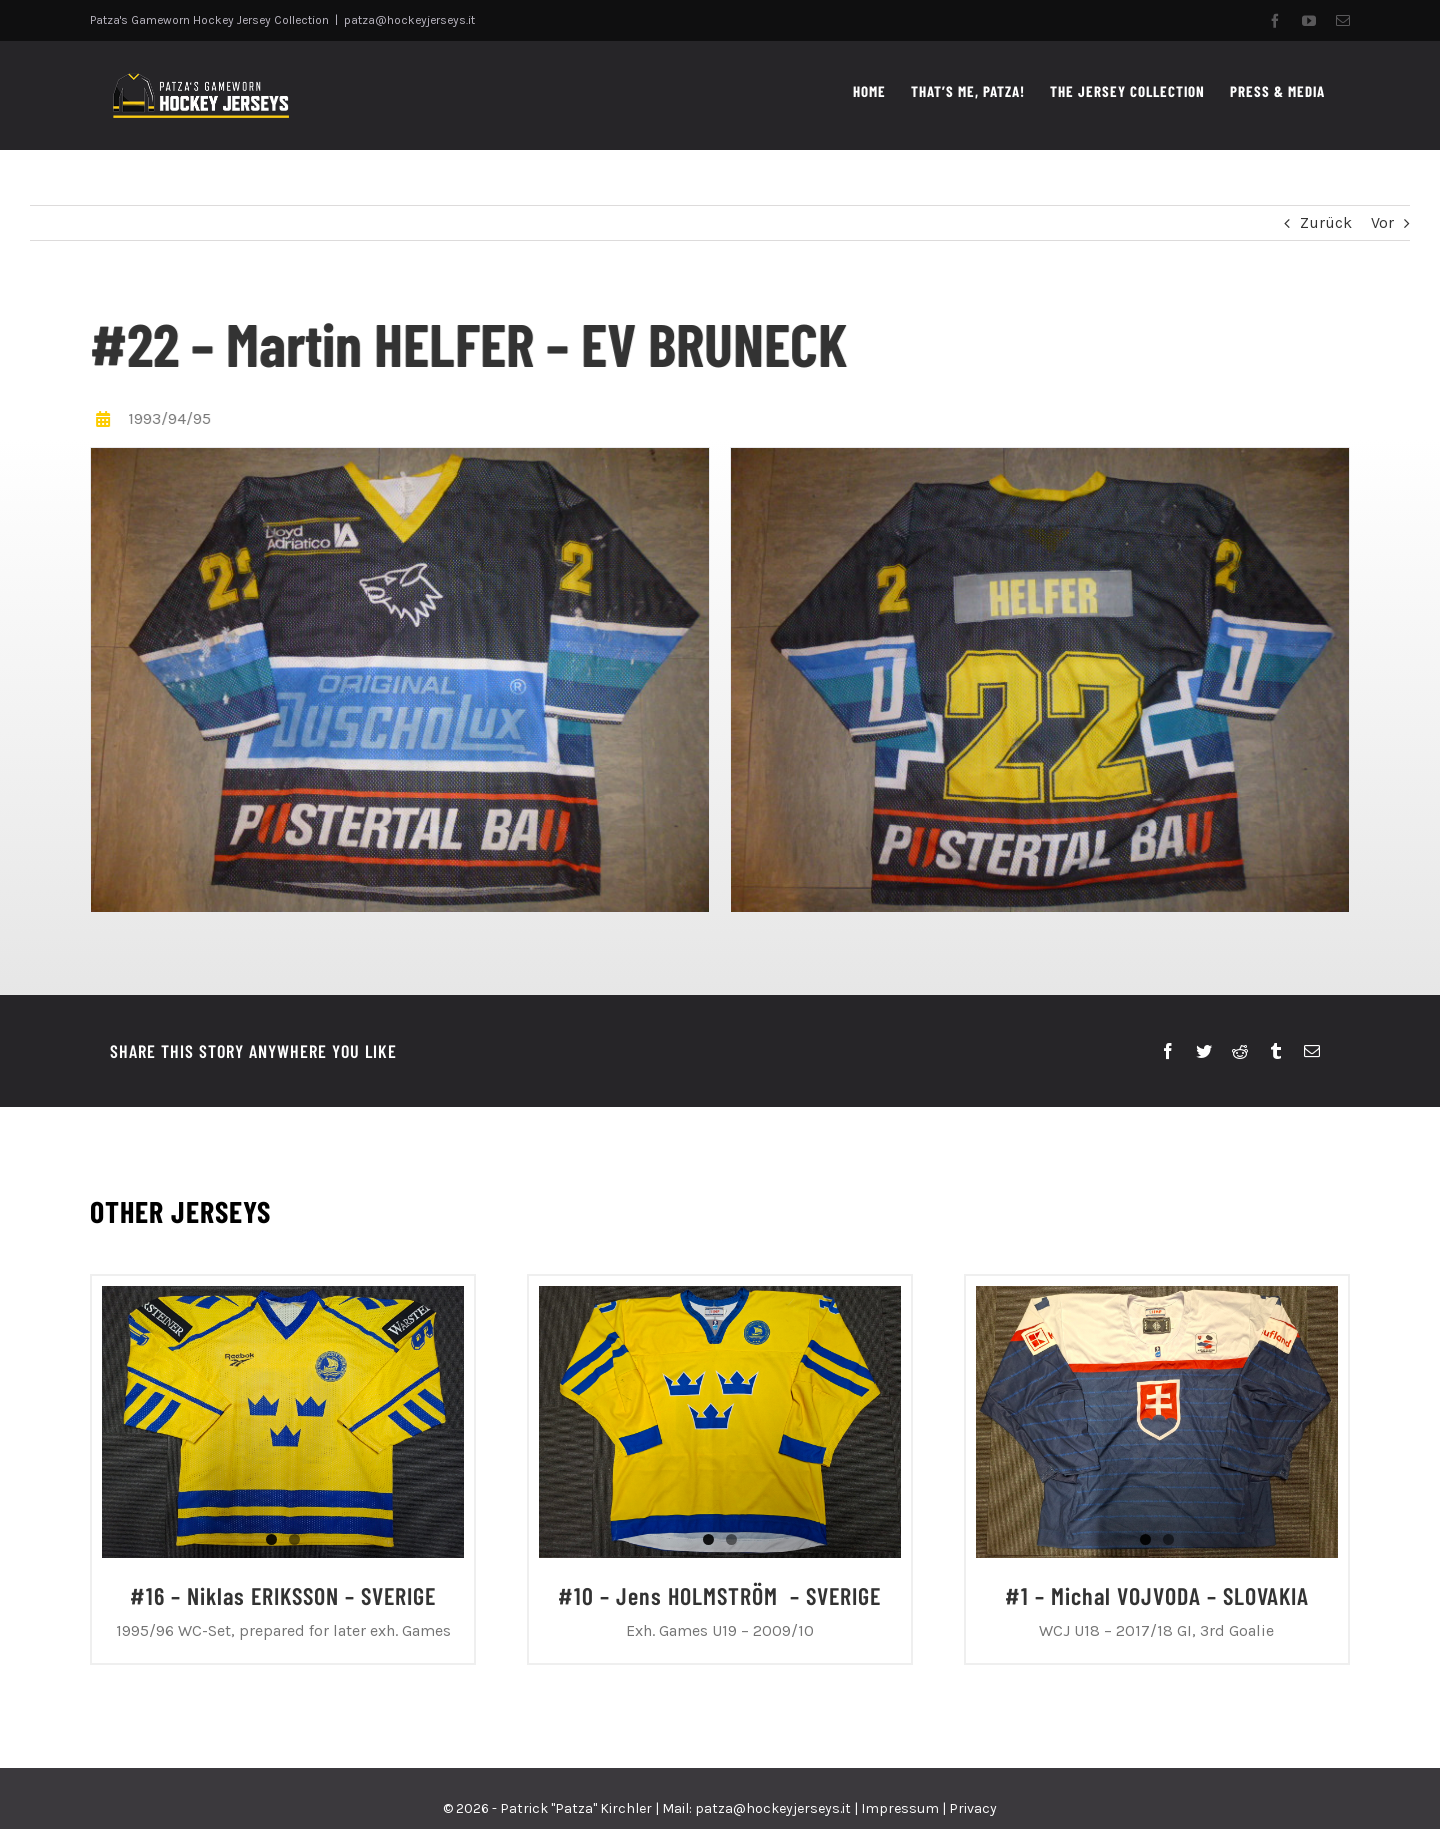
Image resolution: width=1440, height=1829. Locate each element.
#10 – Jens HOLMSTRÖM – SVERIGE (719, 1595)
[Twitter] (1204, 1052)
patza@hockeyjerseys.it (409, 20)
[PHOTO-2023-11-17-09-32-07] (1038, 678)
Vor (1382, 222)
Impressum (900, 1808)
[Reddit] (1240, 1052)
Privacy (973, 1808)
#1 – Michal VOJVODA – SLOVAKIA (1157, 1595)
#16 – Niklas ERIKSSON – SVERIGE (283, 1595)
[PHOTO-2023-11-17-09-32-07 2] (398, 678)
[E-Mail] (1312, 1052)
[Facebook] (1168, 1052)
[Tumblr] (1276, 1052)
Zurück (1326, 222)
